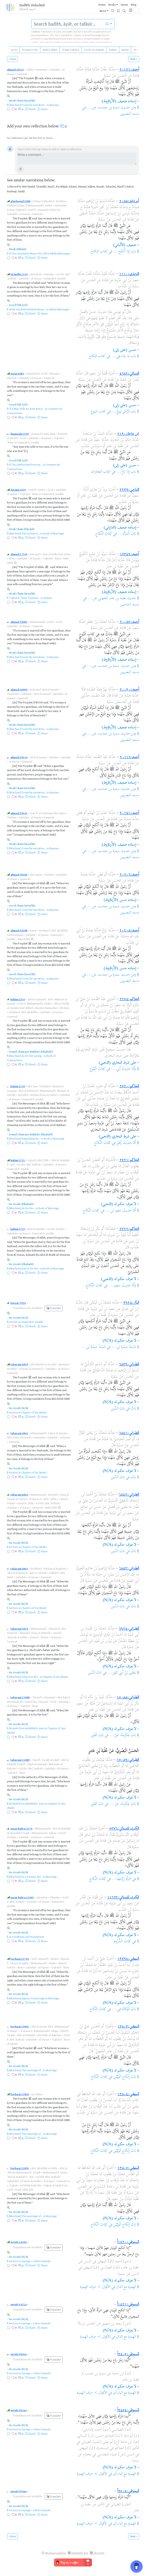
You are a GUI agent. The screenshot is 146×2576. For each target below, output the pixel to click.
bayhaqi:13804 (19, 2094)
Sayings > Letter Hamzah (35, 2261)
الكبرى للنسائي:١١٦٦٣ (123, 1897)
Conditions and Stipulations (28, 1937)
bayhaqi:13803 (19, 2026)
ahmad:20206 (18, 875)
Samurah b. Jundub (32, 1322)
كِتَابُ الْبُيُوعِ (97, 1069)
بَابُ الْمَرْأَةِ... (127, 533)
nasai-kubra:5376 (21, 1828)
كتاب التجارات (100, 471)
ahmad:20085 (18, 622)
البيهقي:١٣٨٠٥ (128, 2168)
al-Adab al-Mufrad (70, 49)
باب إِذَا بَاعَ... (126, 471)
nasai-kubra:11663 (22, 1897)
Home (102, 4)
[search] (67, 24)
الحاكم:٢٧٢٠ (129, 1086)
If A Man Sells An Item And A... (26, 409)
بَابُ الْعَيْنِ (97, 1735)
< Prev (12, 59)
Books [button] (112, 4)
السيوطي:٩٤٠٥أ (128, 2354)
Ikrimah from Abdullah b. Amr (26, 1728)
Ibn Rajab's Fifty (30, 49)
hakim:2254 (17, 999)
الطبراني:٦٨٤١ (129, 1433)
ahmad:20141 (18, 813)
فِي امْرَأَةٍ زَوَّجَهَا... (124, 1879)
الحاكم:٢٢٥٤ (129, 999)
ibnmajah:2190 (19, 434)
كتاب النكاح (99, 251)
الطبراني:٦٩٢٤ (129, 1628)
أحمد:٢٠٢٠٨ (129, 930)
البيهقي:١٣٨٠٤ (128, 2094)
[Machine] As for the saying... (26, 1056)
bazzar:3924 (18, 1303)
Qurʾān (14, 49)
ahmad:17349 (18, 554)
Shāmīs (47, 598)
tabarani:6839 (19, 1364)
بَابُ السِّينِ (118, 1408)
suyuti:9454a (18, 2410)
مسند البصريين (129, 113)
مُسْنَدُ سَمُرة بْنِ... (123, 1347)
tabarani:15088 (20, 1697)
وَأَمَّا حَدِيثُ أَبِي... (123, 1069)
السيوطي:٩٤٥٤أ (128, 2410)
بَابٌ (133, 1408)
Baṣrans (54, 105)
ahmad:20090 (18, 690)
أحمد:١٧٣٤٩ (129, 554)
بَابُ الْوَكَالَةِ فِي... (124, 2009)
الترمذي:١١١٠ (129, 274)
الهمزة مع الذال (126, 2287)
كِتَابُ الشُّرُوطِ (122, 1941)
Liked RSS (98, 2553)
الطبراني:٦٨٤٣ (129, 1568)
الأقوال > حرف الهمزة (95, 2287)
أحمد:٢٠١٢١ (129, 69)
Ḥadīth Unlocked (32, 5)
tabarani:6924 (19, 1629)
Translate (53, 1308)
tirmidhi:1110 (19, 274)
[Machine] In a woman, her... (25, 1877)
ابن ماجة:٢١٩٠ (128, 434)
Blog (133, 4)
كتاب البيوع (98, 411)
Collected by (14, 186)
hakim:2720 (17, 1086)
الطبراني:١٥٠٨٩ (128, 1760)
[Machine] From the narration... (27, 105)
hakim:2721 (17, 1160)
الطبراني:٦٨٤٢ (129, 1494)
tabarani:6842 (19, 1495)
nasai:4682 (17, 374)
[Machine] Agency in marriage (27, 1998)
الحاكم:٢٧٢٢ (129, 1229)
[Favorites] (114, 10)
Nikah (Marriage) (59, 309)
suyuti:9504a (18, 2491)
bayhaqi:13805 (19, 2168)
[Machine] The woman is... (24, 533)
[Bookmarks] (120, 10)
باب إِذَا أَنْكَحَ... (124, 251)
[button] (136, 10)
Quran (124, 4)
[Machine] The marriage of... (25, 2070)
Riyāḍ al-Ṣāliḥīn (50, 49)
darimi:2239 (18, 490)
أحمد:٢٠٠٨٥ (129, 622)
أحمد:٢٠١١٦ (129, 757)
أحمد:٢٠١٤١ (129, 813)
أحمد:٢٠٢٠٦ (129, 874)
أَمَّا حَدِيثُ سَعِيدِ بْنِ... (120, 1210)
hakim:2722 (17, 1229)
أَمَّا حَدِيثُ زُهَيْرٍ (126, 1143)
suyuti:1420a (18, 2242)
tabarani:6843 (19, 1569)
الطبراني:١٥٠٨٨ (128, 1697)
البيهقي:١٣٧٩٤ (128, 1958)
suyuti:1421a (18, 2304)
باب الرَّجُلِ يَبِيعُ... (124, 411)
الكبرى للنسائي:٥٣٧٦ (124, 1828)
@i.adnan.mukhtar (55, 2553)
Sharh (32, 109)
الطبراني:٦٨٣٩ (129, 1364)
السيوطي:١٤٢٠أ (128, 2242)
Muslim (125, 49)
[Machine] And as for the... (24, 1268)
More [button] (103, 11)
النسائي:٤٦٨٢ (129, 373)
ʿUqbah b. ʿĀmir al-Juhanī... (24, 598)
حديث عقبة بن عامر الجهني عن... (112, 598)
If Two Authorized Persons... (25, 464)
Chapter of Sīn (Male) (34, 1412)
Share (44, 109)
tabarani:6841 (19, 1433)
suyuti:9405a (18, 2354)
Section (13, 1322)
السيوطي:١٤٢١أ (128, 2304)
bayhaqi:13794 (19, 1959)
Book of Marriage (53, 533)
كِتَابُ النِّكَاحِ (103, 533)
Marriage (51, 1877)
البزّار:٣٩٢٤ (131, 1302)
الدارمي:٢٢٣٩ (129, 489)
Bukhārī (113, 49)
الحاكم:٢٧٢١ (129, 1160)
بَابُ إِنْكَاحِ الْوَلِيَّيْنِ (124, 2077)
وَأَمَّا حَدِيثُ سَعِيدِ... (122, 1285)
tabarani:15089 (20, 1760)
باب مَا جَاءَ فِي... (123, 356)
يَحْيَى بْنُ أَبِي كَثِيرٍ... (121, 1672)
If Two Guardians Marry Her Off (27, 253)
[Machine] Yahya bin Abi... (24, 1677)
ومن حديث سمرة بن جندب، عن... (111, 107)
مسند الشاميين (129, 604)
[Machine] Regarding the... (24, 1138)
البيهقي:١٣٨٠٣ (128, 2026)
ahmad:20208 (18, 930)
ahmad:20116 (18, 757)
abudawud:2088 (20, 201)
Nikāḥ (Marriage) (60, 253)
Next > (133, 59)
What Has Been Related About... (27, 309)
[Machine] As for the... (22, 1208)
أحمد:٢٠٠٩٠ (129, 689)
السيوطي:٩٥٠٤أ (128, 2491)
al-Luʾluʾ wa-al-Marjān (94, 49)
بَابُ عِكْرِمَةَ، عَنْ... (122, 1735)
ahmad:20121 (15, 70)
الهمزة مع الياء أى (124, 2393)
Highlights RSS (79, 2553)
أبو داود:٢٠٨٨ (129, 201)
